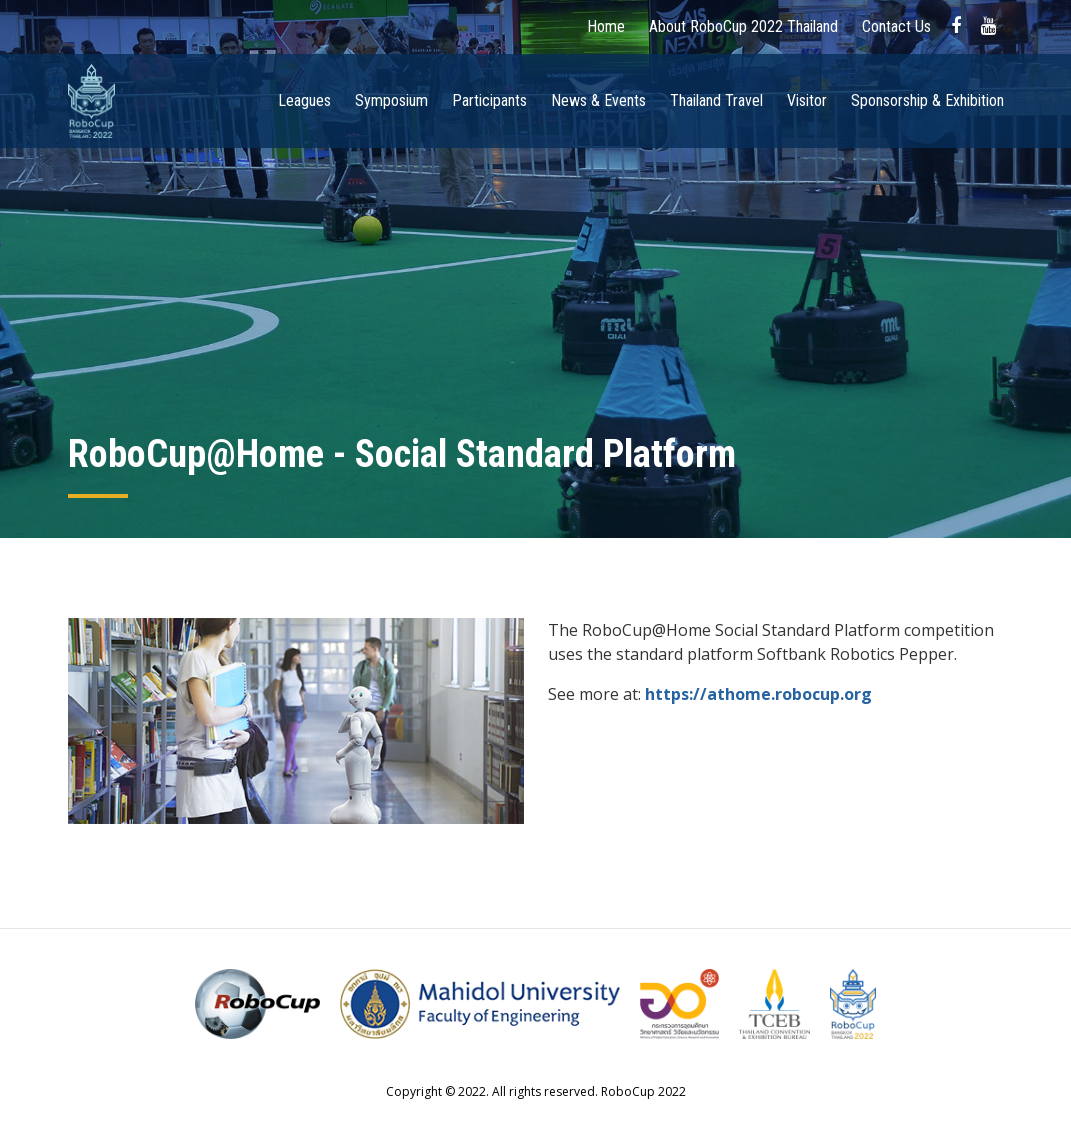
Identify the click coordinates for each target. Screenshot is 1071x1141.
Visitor (807, 100)
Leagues (304, 100)
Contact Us (896, 26)
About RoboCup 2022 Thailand (743, 26)
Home (606, 26)
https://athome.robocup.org (758, 694)
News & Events (598, 100)
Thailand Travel (716, 100)
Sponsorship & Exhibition (927, 100)
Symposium (391, 100)
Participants (489, 100)
